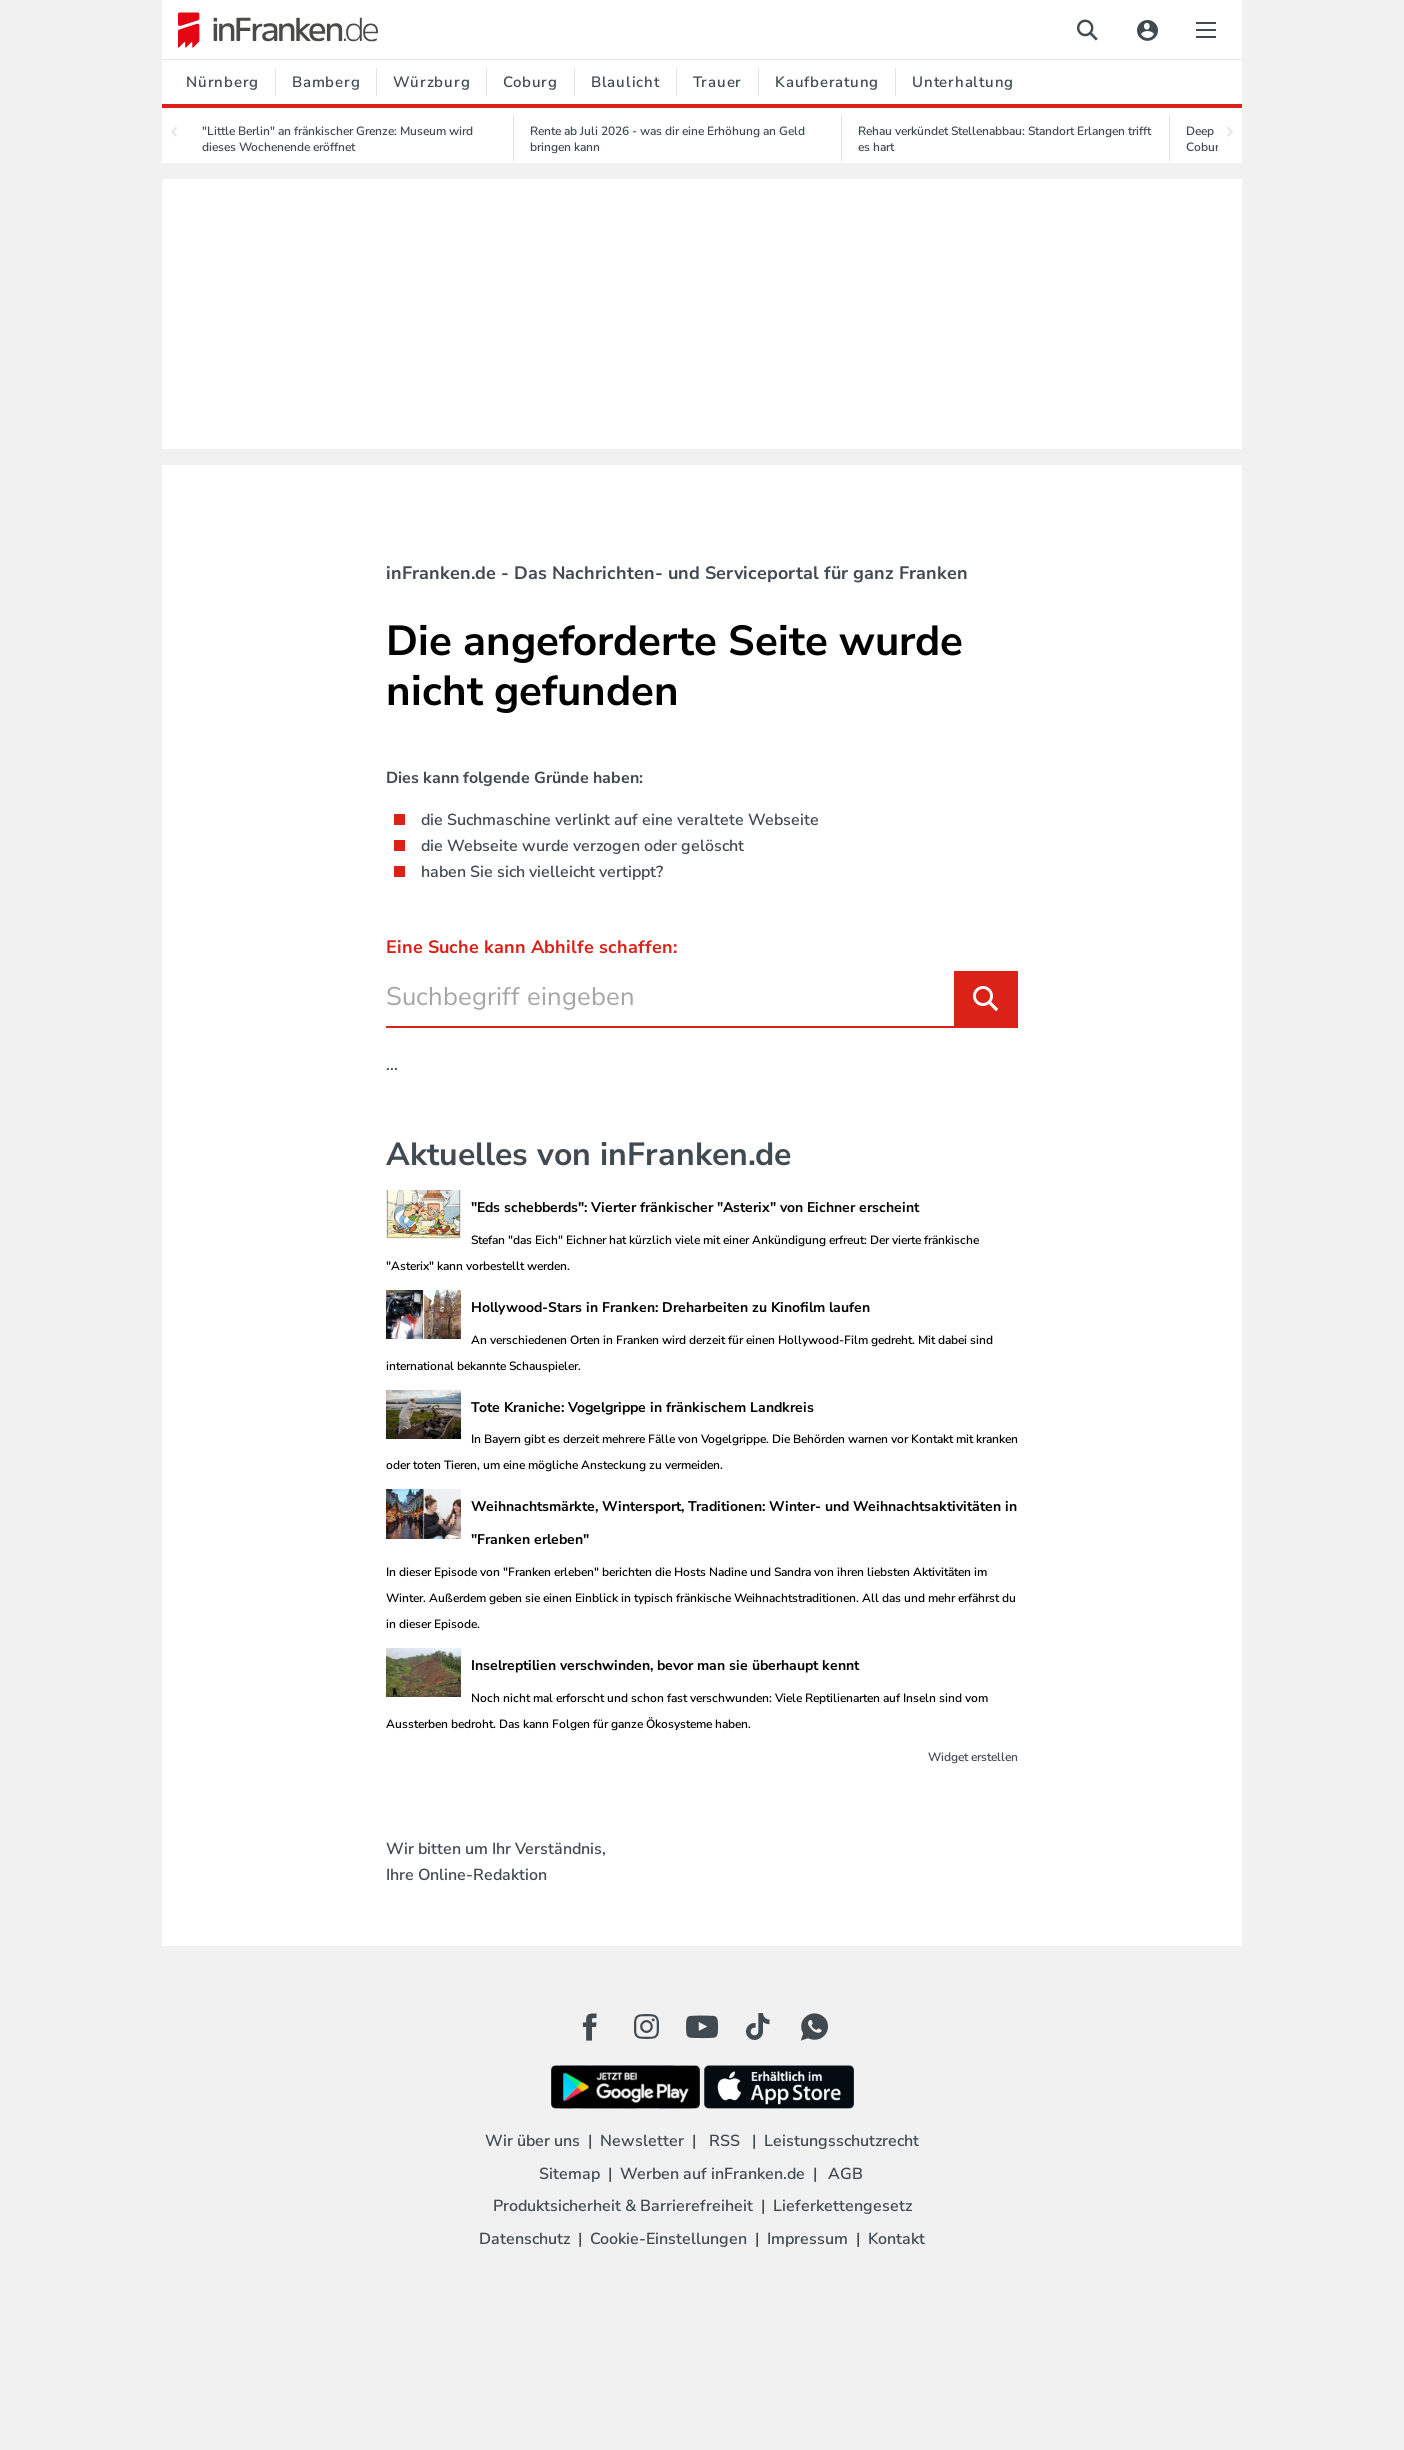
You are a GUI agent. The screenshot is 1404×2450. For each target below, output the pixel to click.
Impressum (807, 2239)
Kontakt (896, 2239)
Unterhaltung (963, 82)
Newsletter (642, 2141)
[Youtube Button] (702, 2027)
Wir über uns (532, 2141)
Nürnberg (222, 82)
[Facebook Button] (590, 2027)
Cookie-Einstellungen (668, 2239)
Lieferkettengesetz (842, 2206)
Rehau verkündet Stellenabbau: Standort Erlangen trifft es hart (1004, 139)
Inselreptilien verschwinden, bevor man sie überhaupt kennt (665, 1665)
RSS (724, 2141)
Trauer (718, 82)
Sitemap (569, 2174)
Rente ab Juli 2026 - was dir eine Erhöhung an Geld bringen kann (667, 139)
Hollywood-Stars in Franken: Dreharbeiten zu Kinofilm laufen (670, 1307)
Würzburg (431, 82)
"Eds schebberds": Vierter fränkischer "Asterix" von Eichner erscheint (695, 1207)
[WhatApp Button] (814, 2027)
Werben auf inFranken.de (712, 2174)
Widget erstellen (973, 1757)
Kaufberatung (827, 82)
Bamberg (326, 82)
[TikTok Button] (758, 2027)
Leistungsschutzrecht (841, 2141)
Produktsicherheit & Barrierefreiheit (623, 2206)
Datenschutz (524, 2239)
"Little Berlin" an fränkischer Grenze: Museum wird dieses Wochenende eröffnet (337, 139)
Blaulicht (625, 82)
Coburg (530, 82)
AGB (845, 2174)
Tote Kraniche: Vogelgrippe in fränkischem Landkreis (642, 1407)
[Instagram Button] (646, 2032)
